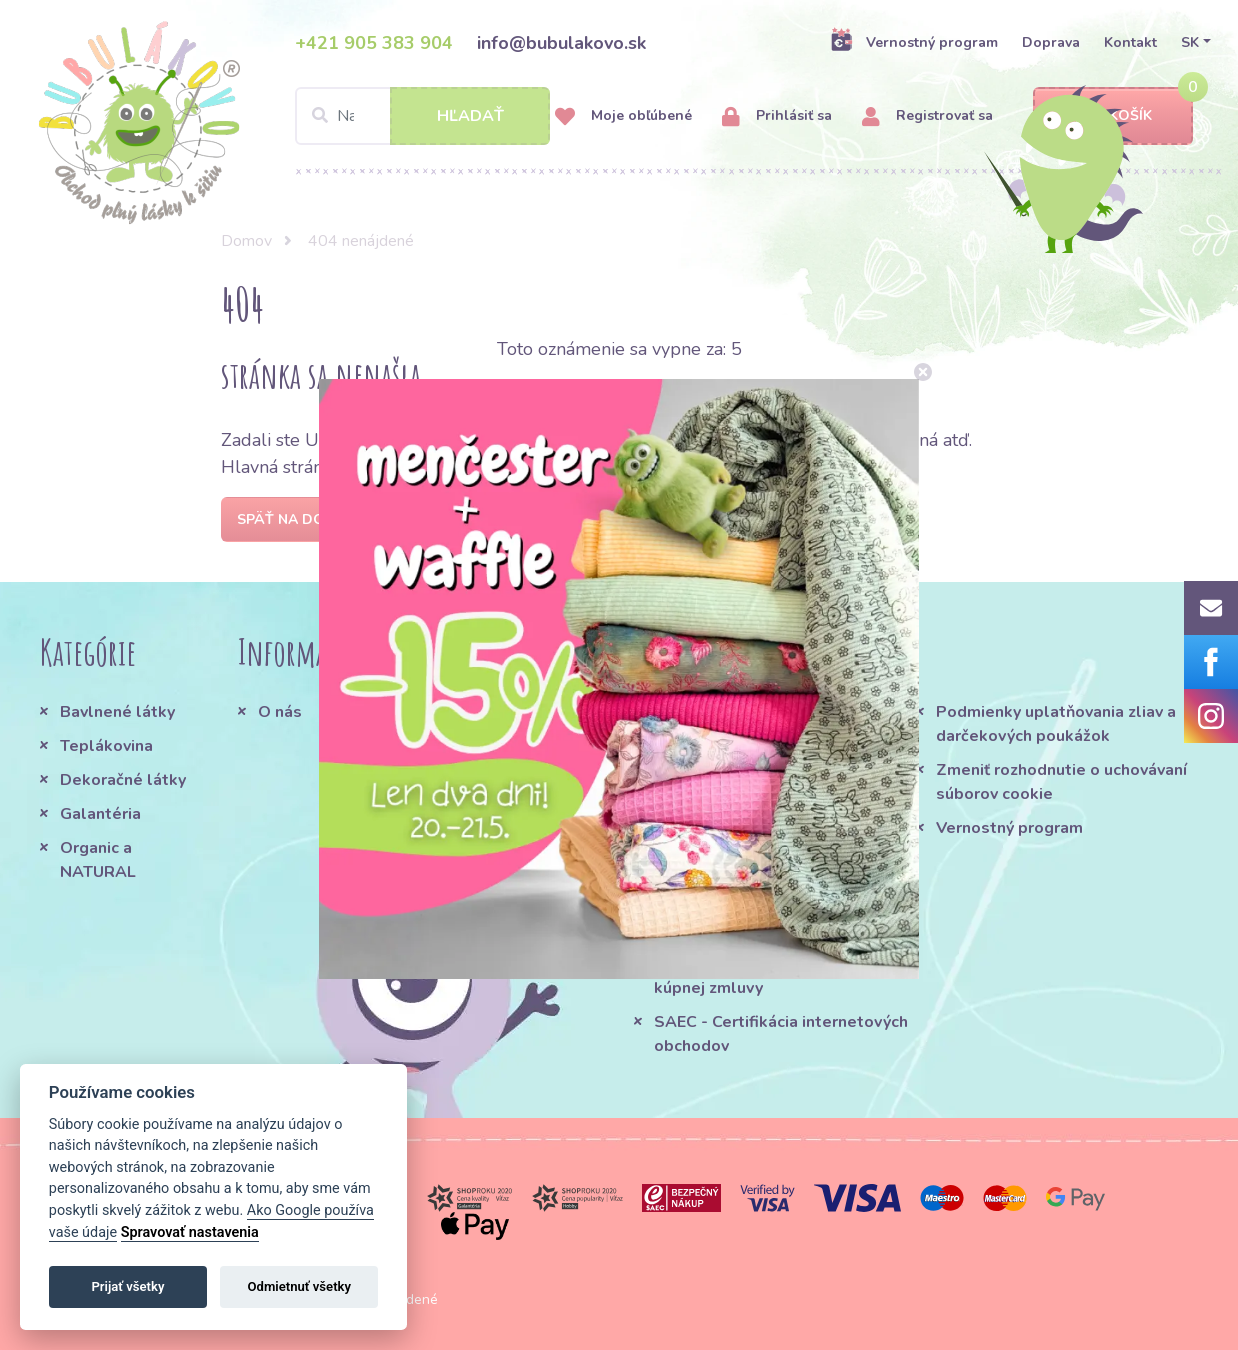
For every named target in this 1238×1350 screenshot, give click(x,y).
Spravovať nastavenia (190, 1232)
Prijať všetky (127, 1286)
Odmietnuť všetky (299, 1286)
